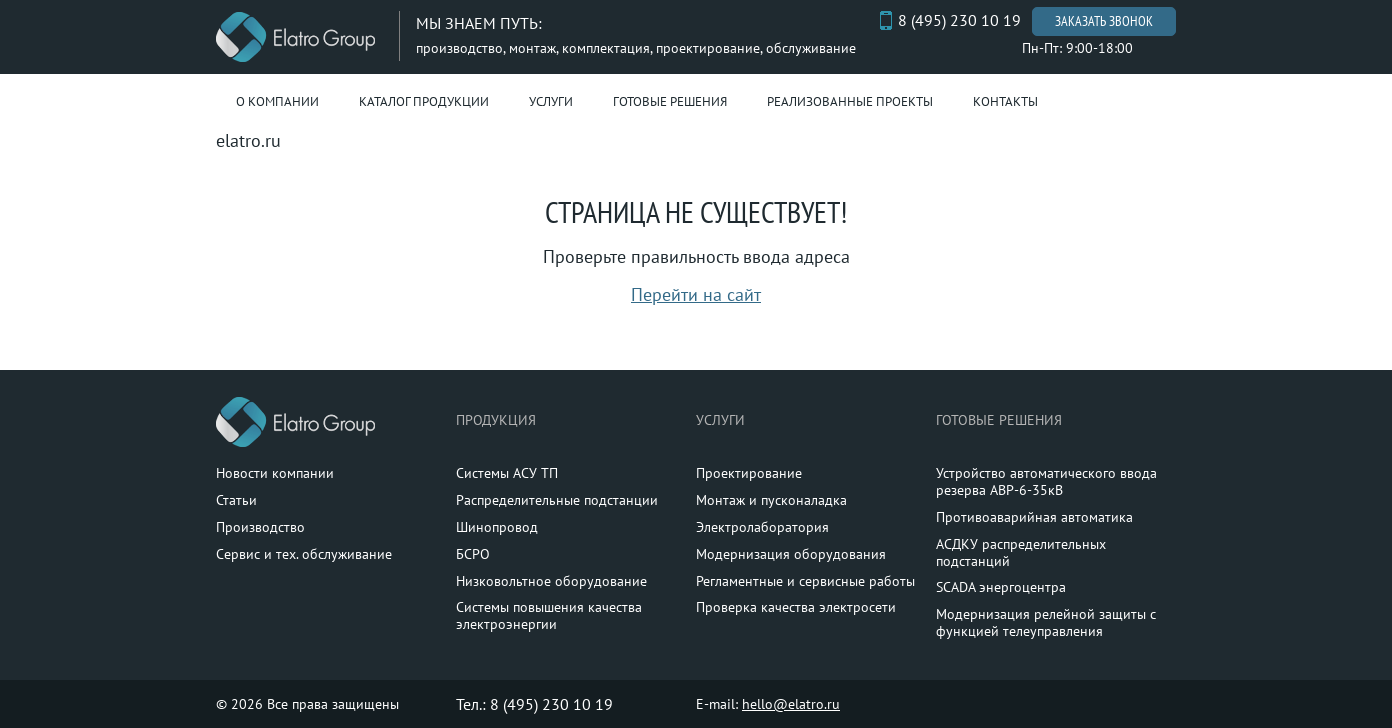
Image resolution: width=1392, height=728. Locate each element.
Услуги (551, 101)
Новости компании (275, 473)
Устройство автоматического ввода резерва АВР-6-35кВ (1046, 481)
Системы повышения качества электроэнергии (549, 615)
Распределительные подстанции (557, 500)
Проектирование (749, 473)
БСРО (473, 554)
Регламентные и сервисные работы (805, 581)
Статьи (236, 500)
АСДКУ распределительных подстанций (1021, 552)
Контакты (1005, 101)
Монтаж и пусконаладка (771, 500)
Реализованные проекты (850, 101)
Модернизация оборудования (791, 554)
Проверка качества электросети (796, 607)
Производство (260, 527)
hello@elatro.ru (791, 704)
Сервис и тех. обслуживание (304, 554)
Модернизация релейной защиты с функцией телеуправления (1046, 622)
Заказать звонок (1104, 21)
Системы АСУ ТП (507, 473)
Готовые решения (670, 101)
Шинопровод (497, 527)
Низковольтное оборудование (551, 581)
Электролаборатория (762, 527)
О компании (277, 101)
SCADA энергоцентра (1001, 587)
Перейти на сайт (696, 294)
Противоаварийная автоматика (1034, 517)
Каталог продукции (424, 101)
